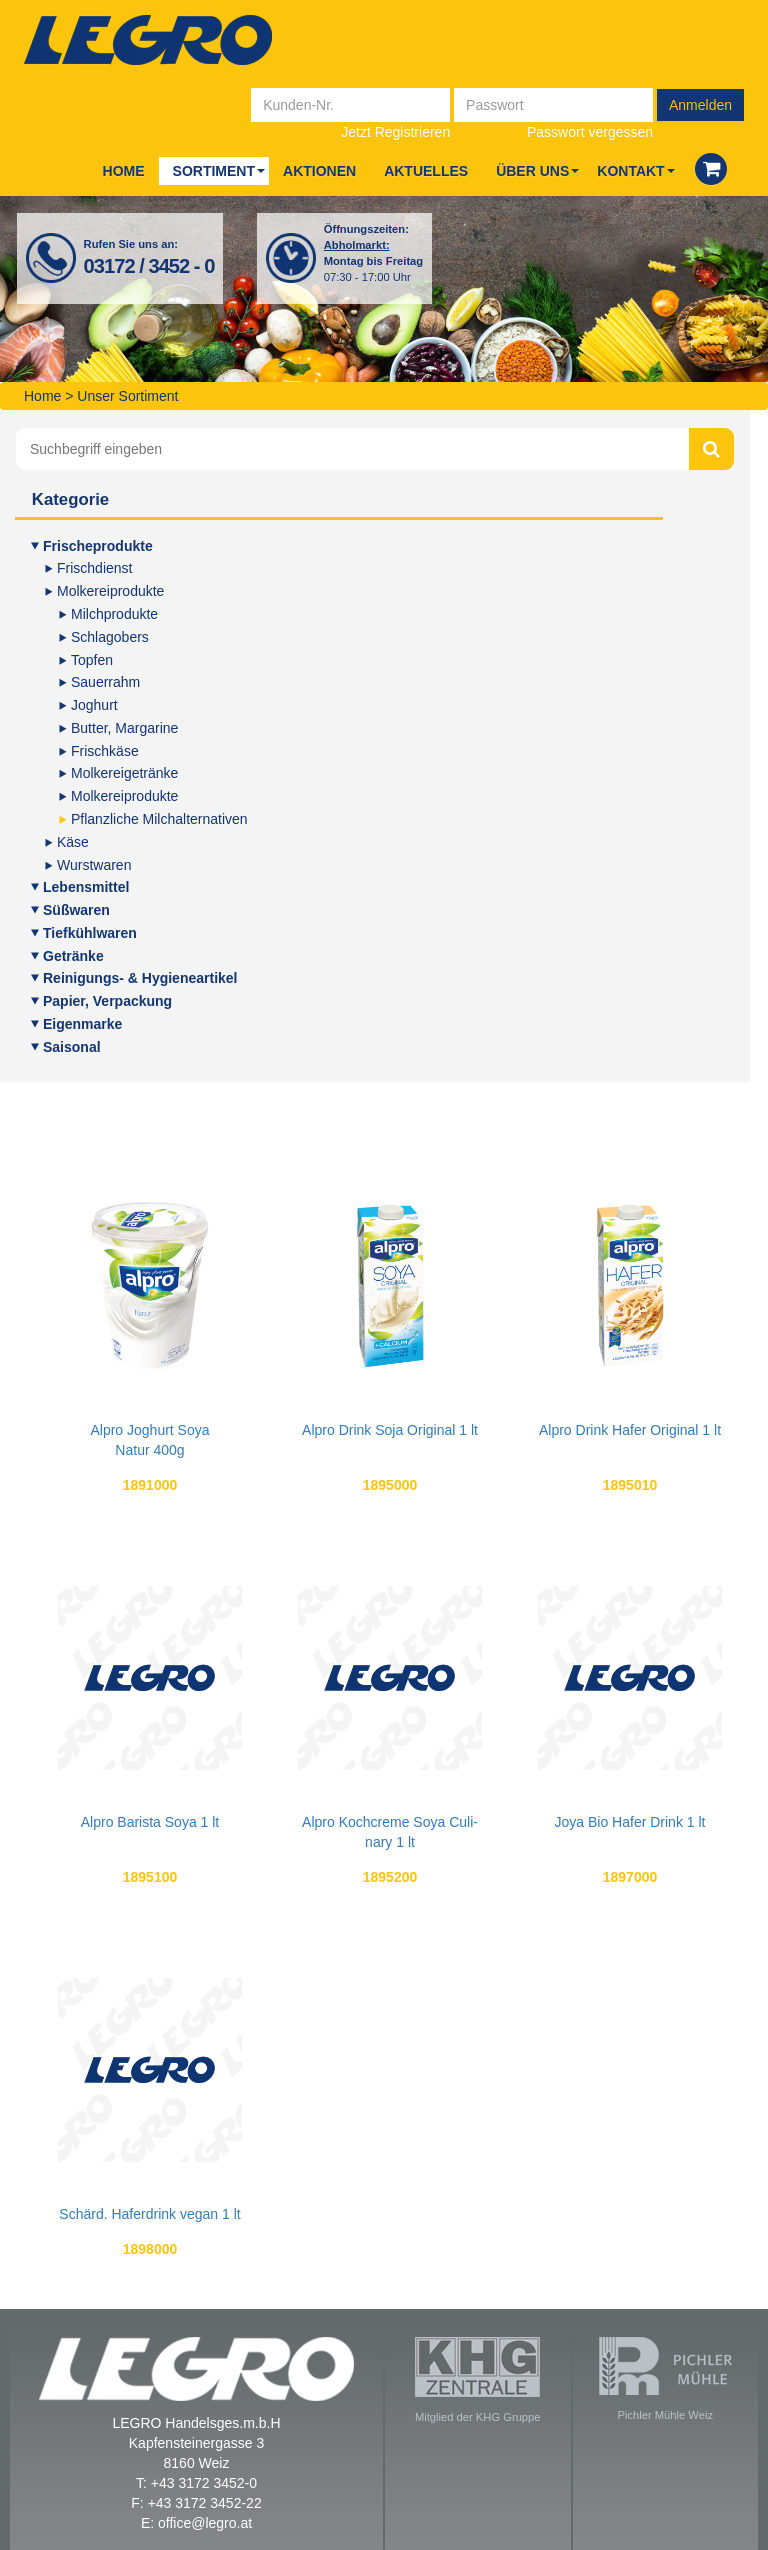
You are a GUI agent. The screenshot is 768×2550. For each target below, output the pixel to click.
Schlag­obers (110, 637)
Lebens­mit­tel (86, 887)
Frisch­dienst (94, 568)
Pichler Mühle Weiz (665, 2379)
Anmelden (700, 105)
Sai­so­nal (72, 1047)
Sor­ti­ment (214, 171)
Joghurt (94, 705)
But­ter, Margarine (124, 728)
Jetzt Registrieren (395, 132)
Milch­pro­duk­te (114, 614)
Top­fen (92, 660)
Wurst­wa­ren (94, 865)
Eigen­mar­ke (82, 1024)
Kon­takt (630, 171)
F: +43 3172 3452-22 (196, 2503)
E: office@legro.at (196, 2523)
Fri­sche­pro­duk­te (98, 546)
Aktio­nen (319, 171)
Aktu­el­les (426, 171)
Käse (73, 842)
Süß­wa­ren (76, 910)
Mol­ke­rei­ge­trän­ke (124, 773)
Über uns (532, 171)
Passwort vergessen (590, 132)
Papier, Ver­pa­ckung (107, 1001)
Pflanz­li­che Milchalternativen (159, 819)
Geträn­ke (73, 956)
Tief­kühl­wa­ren (90, 933)
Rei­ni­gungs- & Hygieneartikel (140, 978)
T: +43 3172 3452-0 (196, 2483)
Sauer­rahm (105, 682)
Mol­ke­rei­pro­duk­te (110, 591)
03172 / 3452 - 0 (149, 266)
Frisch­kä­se (105, 751)
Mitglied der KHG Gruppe (478, 2380)
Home (124, 171)
